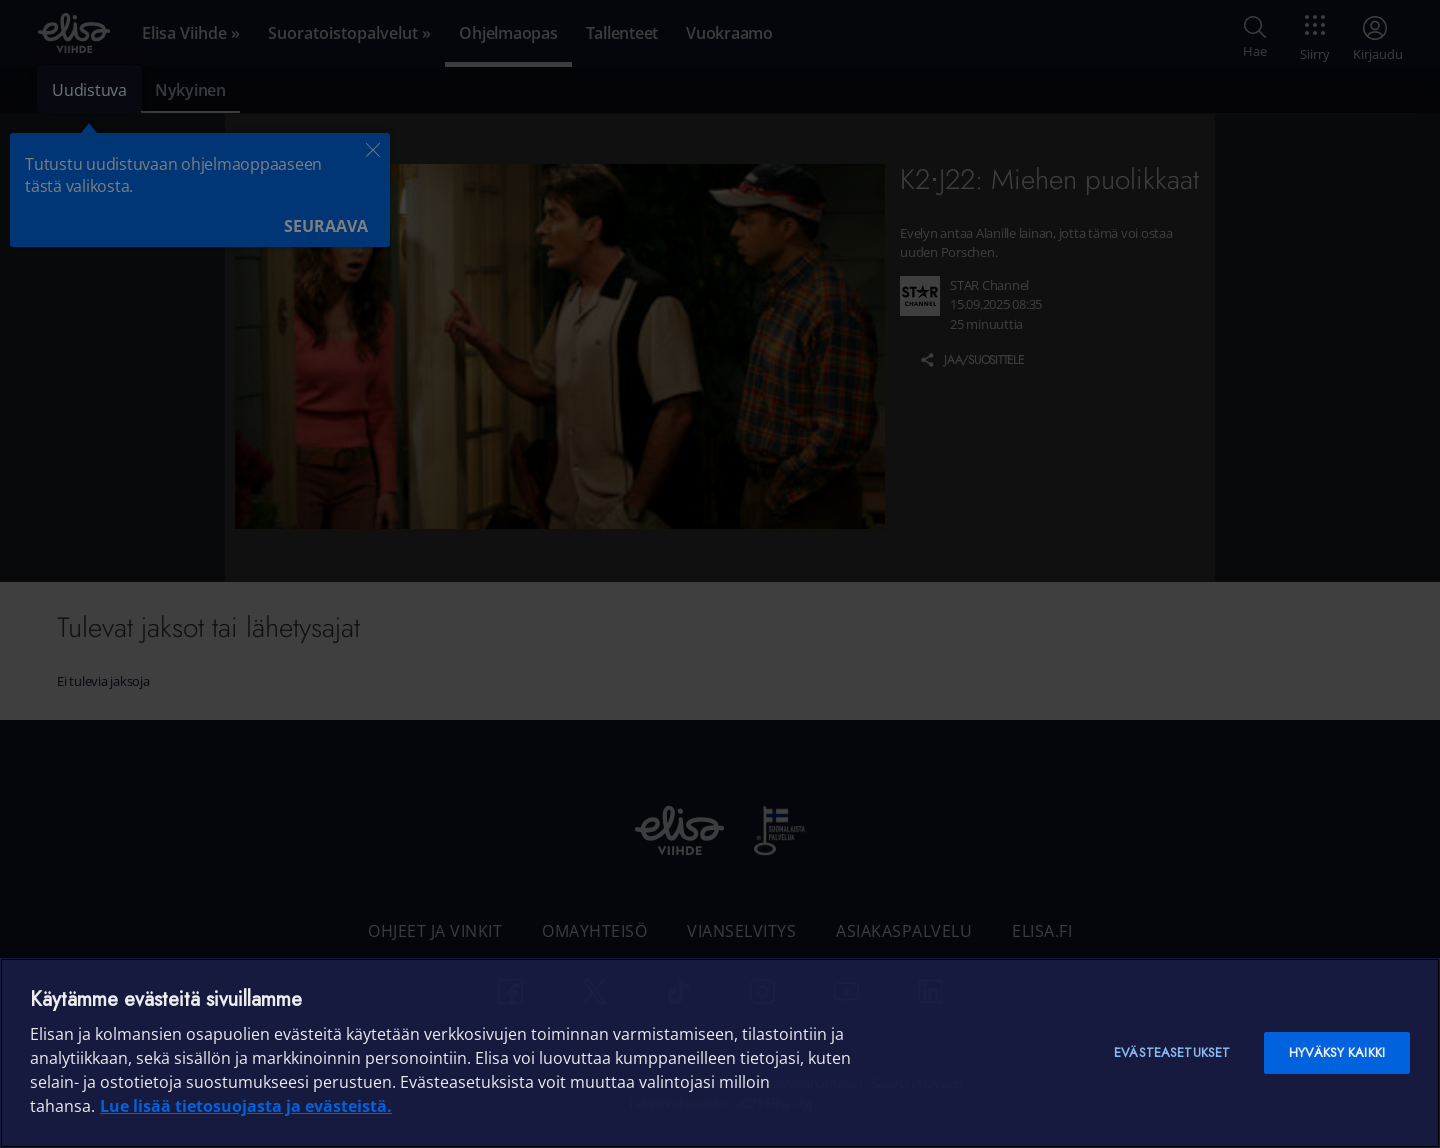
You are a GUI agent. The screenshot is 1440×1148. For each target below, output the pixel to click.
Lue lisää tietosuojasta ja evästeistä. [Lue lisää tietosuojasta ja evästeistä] (246, 1106)
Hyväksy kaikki (1337, 1052)
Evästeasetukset (1172, 1052)
